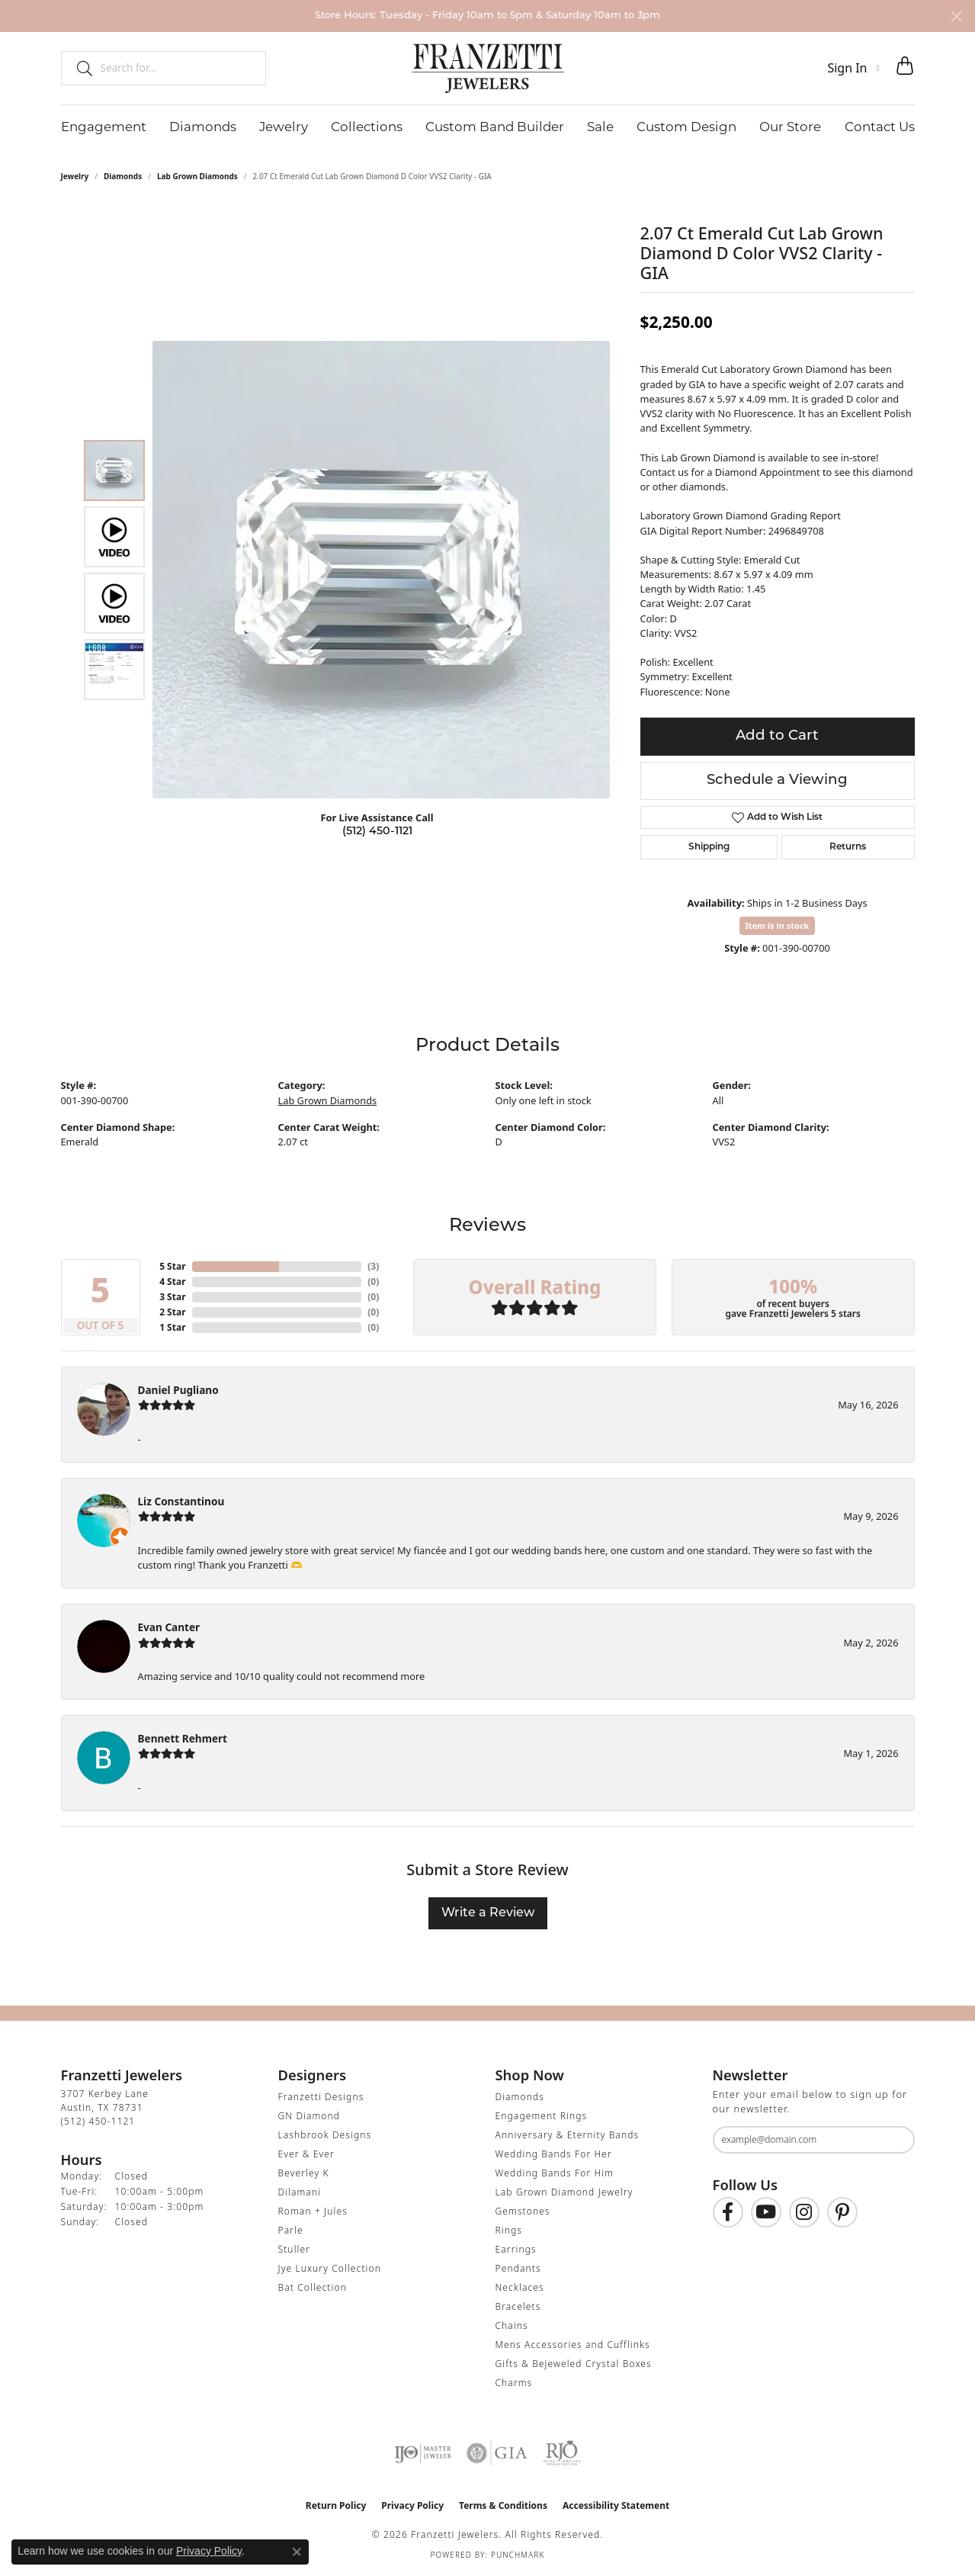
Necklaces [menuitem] (520, 2287)
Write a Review (487, 1913)
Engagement (103, 126)
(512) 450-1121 (377, 831)
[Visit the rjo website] (562, 2453)
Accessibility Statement (616, 2505)
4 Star (172, 1281)
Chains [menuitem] (512, 2325)
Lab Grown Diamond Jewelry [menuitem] (564, 2192)
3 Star (172, 1296)
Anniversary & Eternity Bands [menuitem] (568, 2134)
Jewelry (283, 126)
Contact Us (880, 126)
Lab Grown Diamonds (197, 176)
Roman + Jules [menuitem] (313, 2211)
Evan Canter (169, 1627)
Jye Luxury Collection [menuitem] (329, 2268)
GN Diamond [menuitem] (309, 2115)
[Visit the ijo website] (422, 2453)
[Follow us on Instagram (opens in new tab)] (804, 2212)
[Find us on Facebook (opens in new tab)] (728, 2212)
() (373, 1266)
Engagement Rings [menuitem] (542, 2115)
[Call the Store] (98, 2121)
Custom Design (686, 126)
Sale (600, 126)
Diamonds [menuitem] (520, 2096)
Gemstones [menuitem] (523, 2211)
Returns (847, 847)
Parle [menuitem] (290, 2230)
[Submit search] (78, 68)
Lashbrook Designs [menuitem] (325, 2134)
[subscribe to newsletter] (893, 2140)
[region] (381, 569)
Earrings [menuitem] (516, 2249)
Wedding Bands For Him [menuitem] (555, 2172)
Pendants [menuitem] (518, 2268)
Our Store (790, 126)
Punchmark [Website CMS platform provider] (518, 2554)
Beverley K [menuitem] (303, 2172)
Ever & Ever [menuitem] (306, 2153)
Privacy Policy (412, 2505)
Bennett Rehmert (183, 1738)
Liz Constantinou (181, 1501)
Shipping (709, 847)
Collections (367, 126)
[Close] (956, 16)
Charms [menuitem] (514, 2382)
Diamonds (202, 126)
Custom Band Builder (494, 126)
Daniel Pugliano (178, 1390)
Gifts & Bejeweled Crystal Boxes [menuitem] (574, 2363)
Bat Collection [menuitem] (312, 2287)
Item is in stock (778, 925)
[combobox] (176, 68)
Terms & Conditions (503, 2505)
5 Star (172, 1266)
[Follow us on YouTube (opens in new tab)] (766, 2212)
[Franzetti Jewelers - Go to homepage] (488, 68)
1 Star (172, 1327)
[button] (853, 67)
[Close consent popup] (296, 2551)
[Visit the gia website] (497, 2453)
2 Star (172, 1312)
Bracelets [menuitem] (518, 2306)
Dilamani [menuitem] (300, 2192)
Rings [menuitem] (509, 2230)
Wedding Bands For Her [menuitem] (554, 2153)
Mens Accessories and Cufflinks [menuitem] (573, 2344)
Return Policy (336, 2505)
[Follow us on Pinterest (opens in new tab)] (842, 2212)
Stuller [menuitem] (294, 2249)
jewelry (75, 176)
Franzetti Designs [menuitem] (321, 2096)
